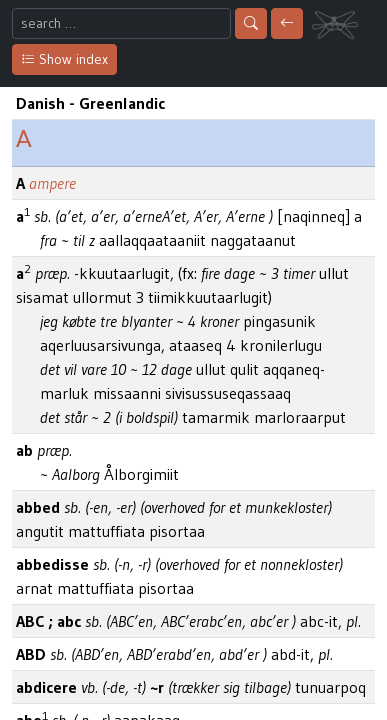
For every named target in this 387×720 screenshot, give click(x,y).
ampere (52, 183)
